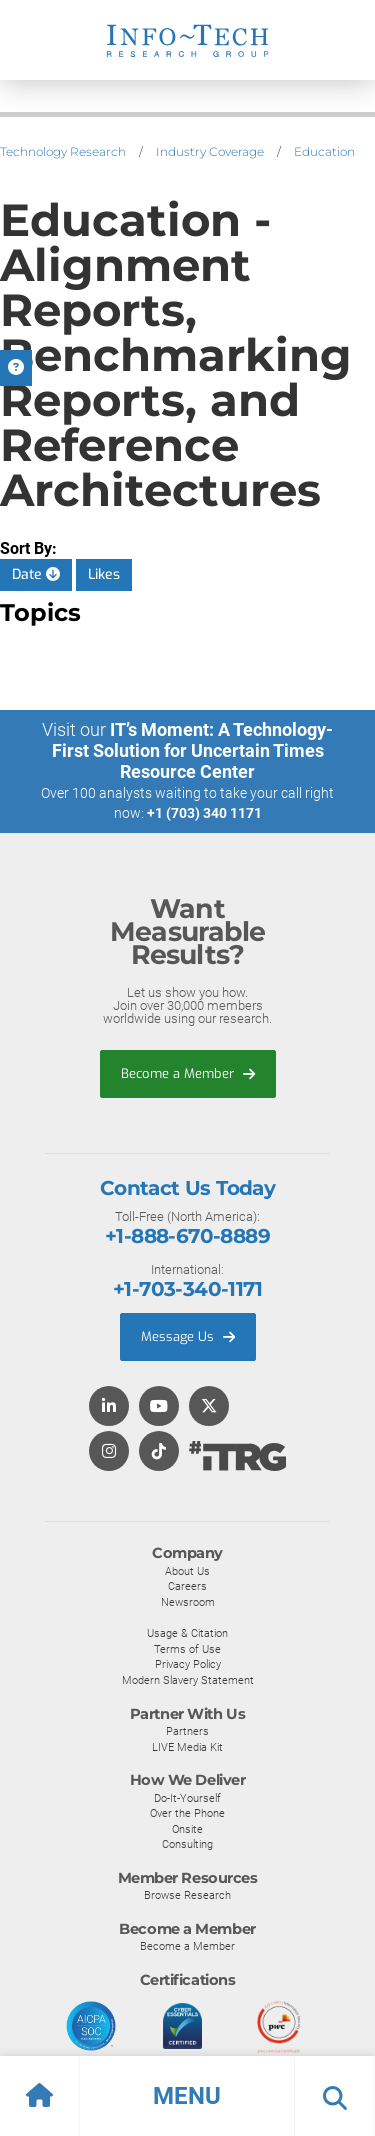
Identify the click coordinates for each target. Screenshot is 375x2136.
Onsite (187, 1829)
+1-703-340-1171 (187, 1289)
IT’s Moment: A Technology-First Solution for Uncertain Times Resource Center (193, 750)
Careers (187, 1586)
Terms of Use (187, 1649)
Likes (104, 574)
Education (324, 151)
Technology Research (63, 151)
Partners (187, 1731)
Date (36, 574)
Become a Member (188, 1073)
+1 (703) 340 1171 (204, 813)
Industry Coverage (210, 151)
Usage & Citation (187, 1633)
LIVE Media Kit (187, 1747)
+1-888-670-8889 (187, 1236)
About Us (187, 1571)
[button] (187, 2096)
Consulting (187, 1844)
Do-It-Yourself (187, 1798)
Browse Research (187, 1895)
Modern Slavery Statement (188, 1680)
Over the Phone (187, 1813)
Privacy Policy (188, 1664)
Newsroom (188, 1602)
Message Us (188, 1336)
